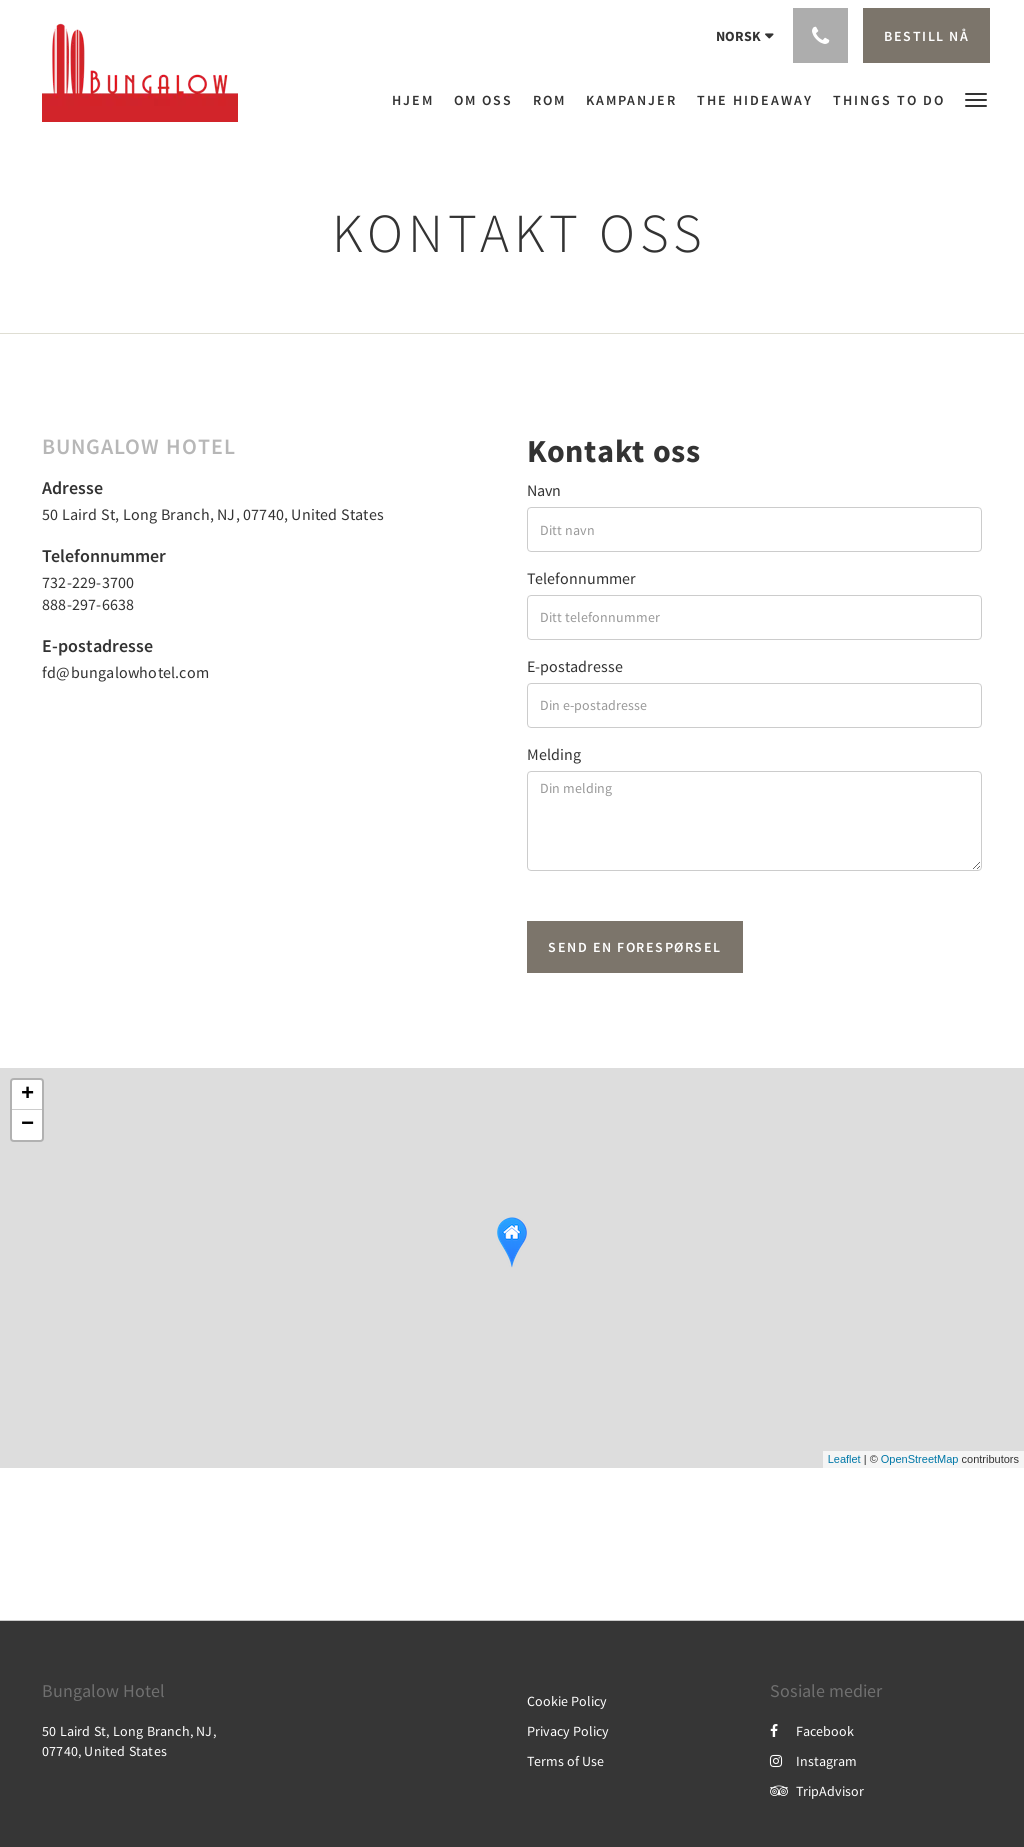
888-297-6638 (88, 604)
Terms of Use (565, 1761)
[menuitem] (418, 100)
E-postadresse (575, 666)
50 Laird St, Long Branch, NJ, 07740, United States (213, 514)
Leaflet (844, 1459)
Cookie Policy (567, 1701)
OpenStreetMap (920, 1459)
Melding (554, 754)
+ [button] (27, 1095)
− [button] (27, 1125)
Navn (544, 490)
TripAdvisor (817, 1791)
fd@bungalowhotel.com (125, 672)
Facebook (812, 1731)
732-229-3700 (88, 582)
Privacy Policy (568, 1731)
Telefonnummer (581, 578)
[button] (976, 98)
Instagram (813, 1761)
